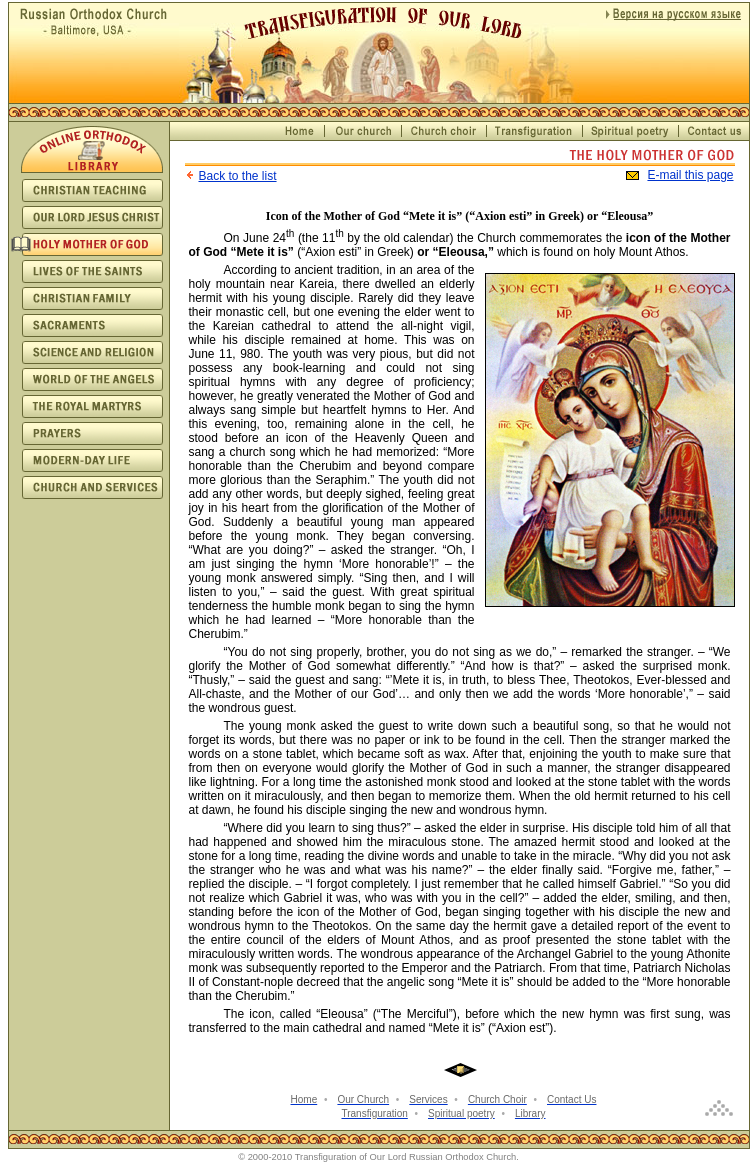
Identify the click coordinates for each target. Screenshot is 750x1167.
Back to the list (238, 176)
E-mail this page (690, 175)
